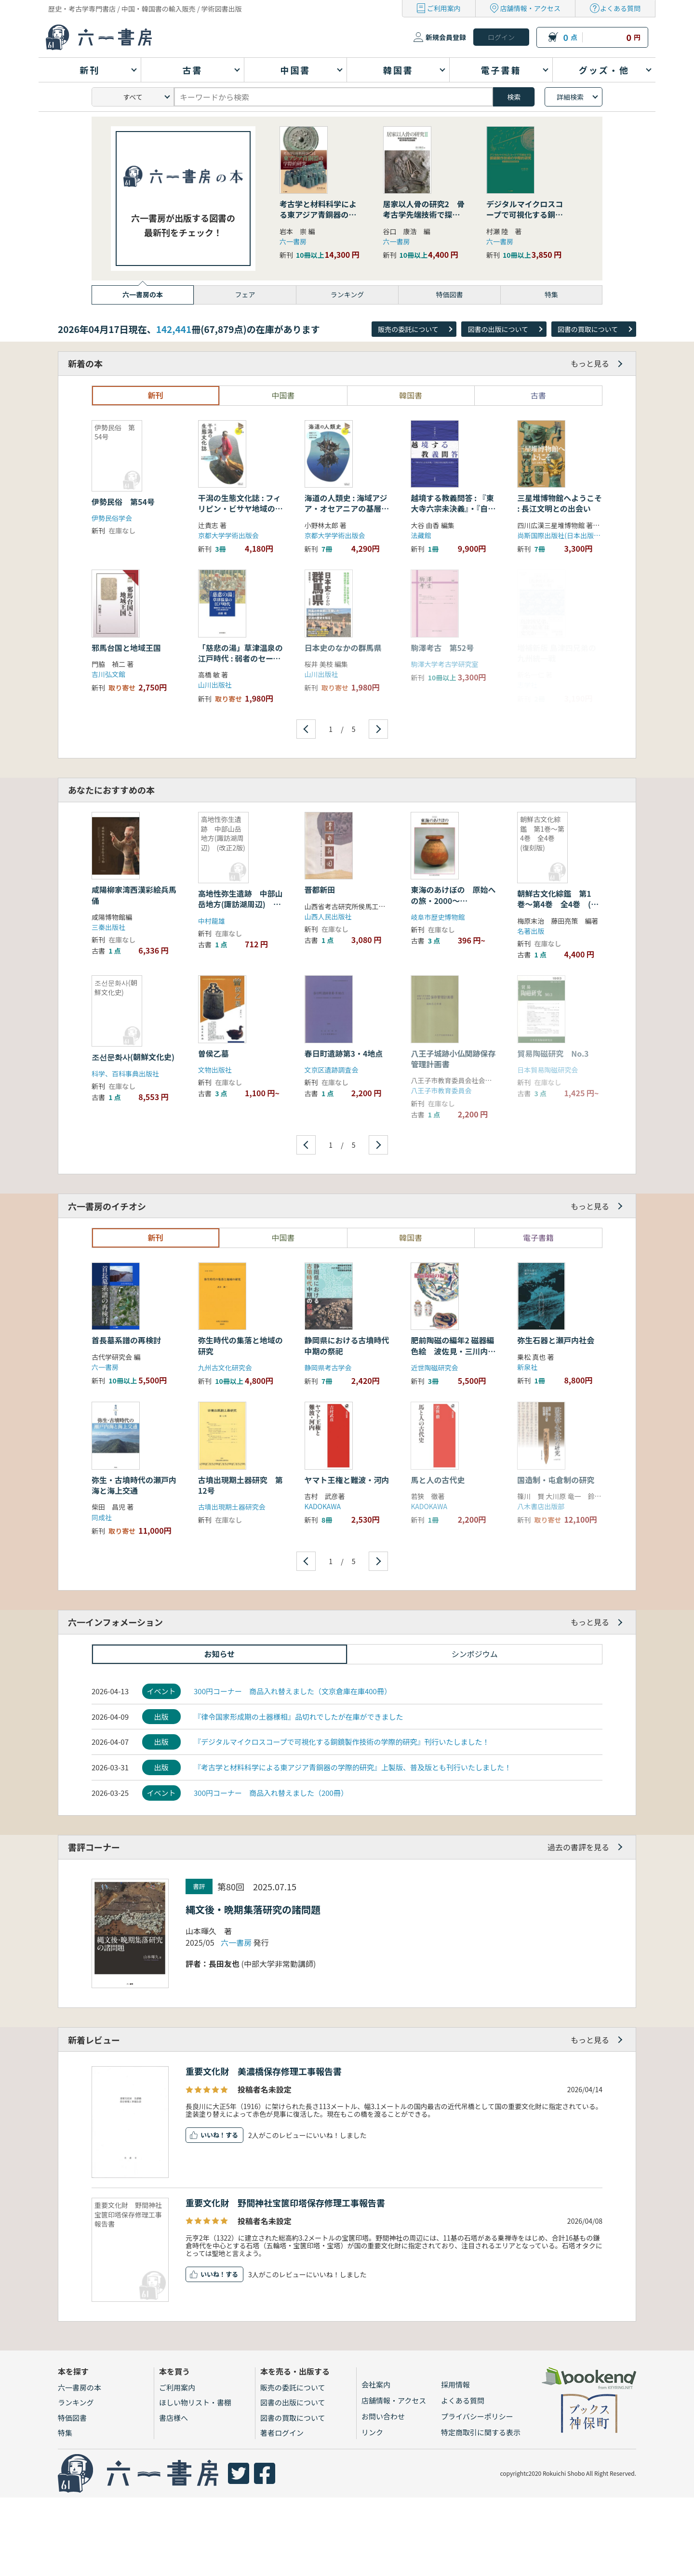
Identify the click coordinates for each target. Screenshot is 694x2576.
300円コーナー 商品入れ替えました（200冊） (271, 1793)
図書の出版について (497, 329)
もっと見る (590, 363)
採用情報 (455, 2384)
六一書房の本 (79, 2387)
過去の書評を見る (578, 1847)
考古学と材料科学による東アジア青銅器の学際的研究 (318, 214)
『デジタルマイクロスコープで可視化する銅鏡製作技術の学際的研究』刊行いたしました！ (342, 1742)
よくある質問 (620, 8)
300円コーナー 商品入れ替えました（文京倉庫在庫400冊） (292, 1691)
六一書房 (293, 241)
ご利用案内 (444, 8)
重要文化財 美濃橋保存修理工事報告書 (264, 2071)
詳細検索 (570, 97)
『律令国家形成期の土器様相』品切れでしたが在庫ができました (298, 1717)
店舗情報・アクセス (530, 8)
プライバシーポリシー (477, 2416)
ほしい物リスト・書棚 (195, 2402)
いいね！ (213, 2134)
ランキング (76, 2402)
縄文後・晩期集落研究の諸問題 (253, 1909)
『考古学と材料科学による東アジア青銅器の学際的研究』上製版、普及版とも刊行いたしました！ (352, 1767)
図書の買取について (588, 329)
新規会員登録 (446, 37)
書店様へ (173, 2418)
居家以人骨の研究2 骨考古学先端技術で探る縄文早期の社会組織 (424, 214)
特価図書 (72, 2418)
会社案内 (375, 2384)
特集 (65, 2433)
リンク (372, 2432)
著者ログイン (282, 2433)
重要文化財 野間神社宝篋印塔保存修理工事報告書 (285, 2202)
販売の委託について (408, 329)
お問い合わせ (383, 2416)
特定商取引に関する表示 (480, 2432)
